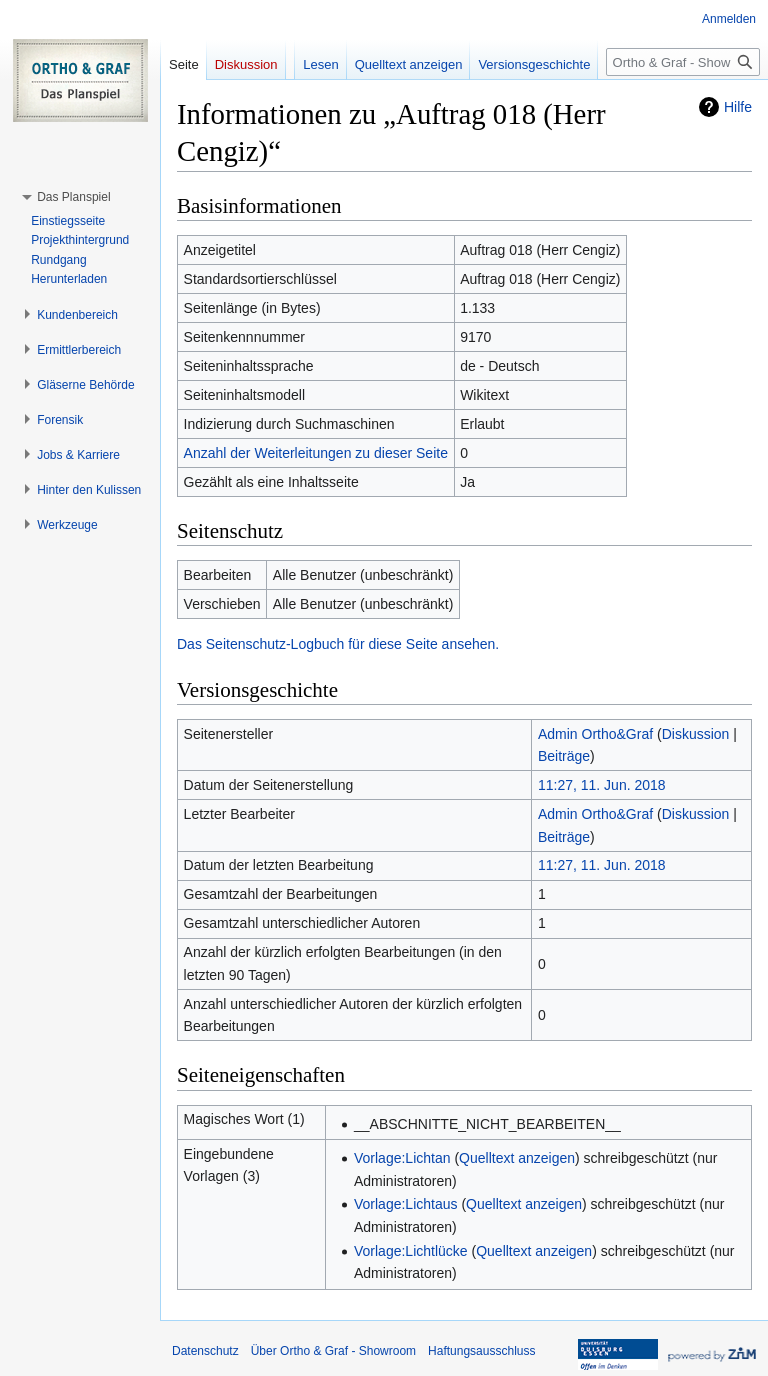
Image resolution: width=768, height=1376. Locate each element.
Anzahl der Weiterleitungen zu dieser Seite (316, 453)
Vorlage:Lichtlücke (411, 1251)
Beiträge (564, 756)
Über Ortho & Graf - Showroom (333, 1351)
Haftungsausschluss (481, 1351)
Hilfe (738, 107)
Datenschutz (205, 1351)
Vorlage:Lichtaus (406, 1204)
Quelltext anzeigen (517, 1158)
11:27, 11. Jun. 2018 (602, 785)
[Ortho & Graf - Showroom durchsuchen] (683, 62)
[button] (73, 197)
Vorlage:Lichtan (402, 1158)
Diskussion (696, 734)
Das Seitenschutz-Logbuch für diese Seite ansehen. (338, 644)
